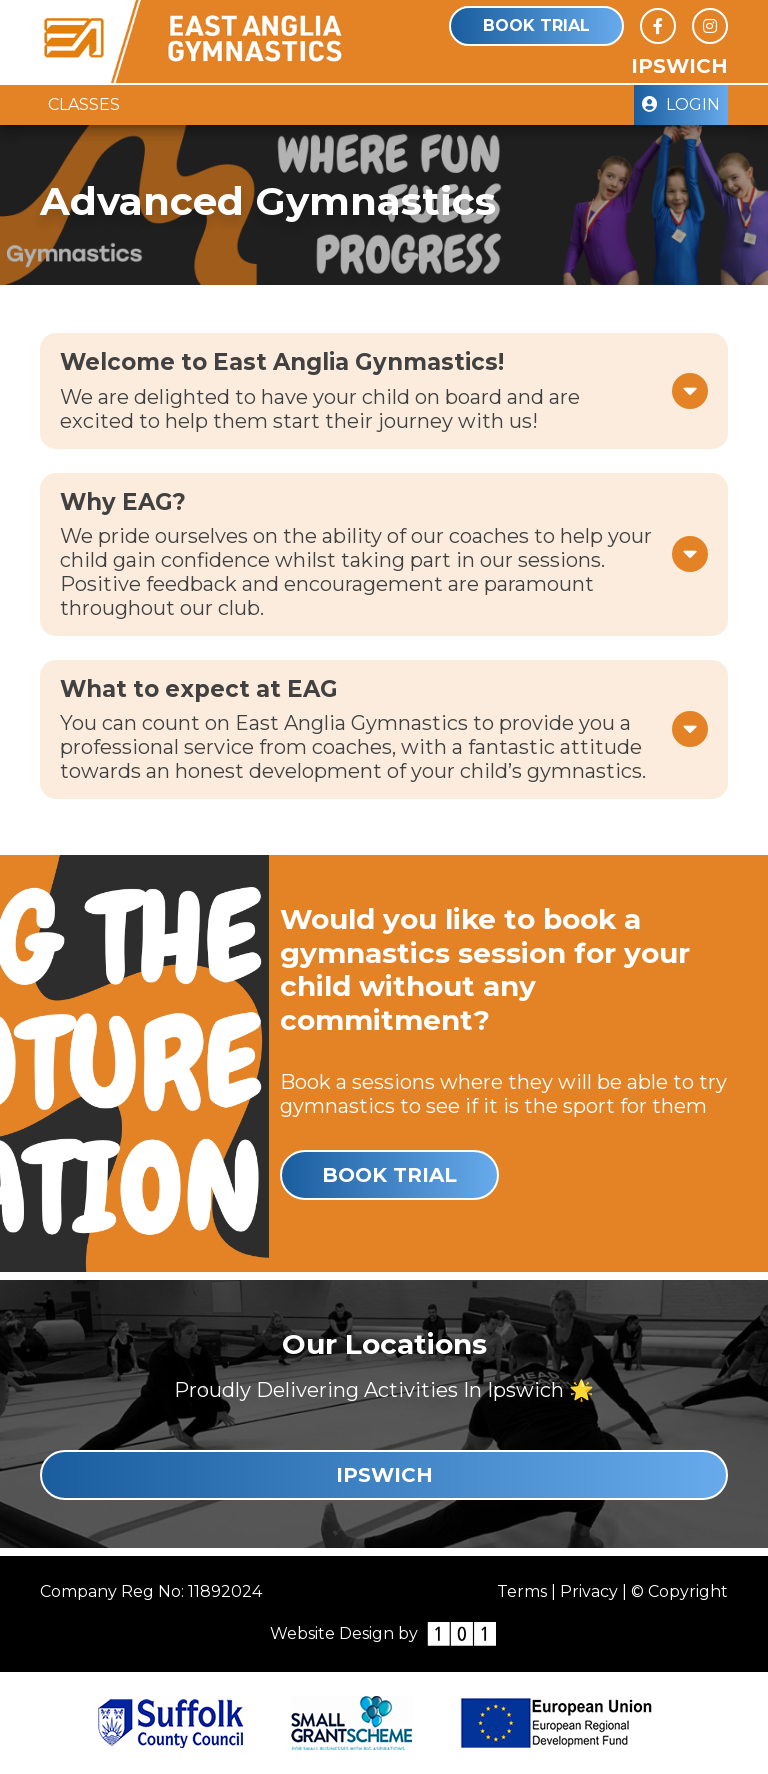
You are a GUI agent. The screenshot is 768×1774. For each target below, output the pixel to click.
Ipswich (384, 1475)
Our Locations (384, 1344)
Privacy (589, 1591)
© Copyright (679, 1591)
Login (681, 104)
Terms (522, 1591)
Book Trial (536, 25)
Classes (84, 104)
